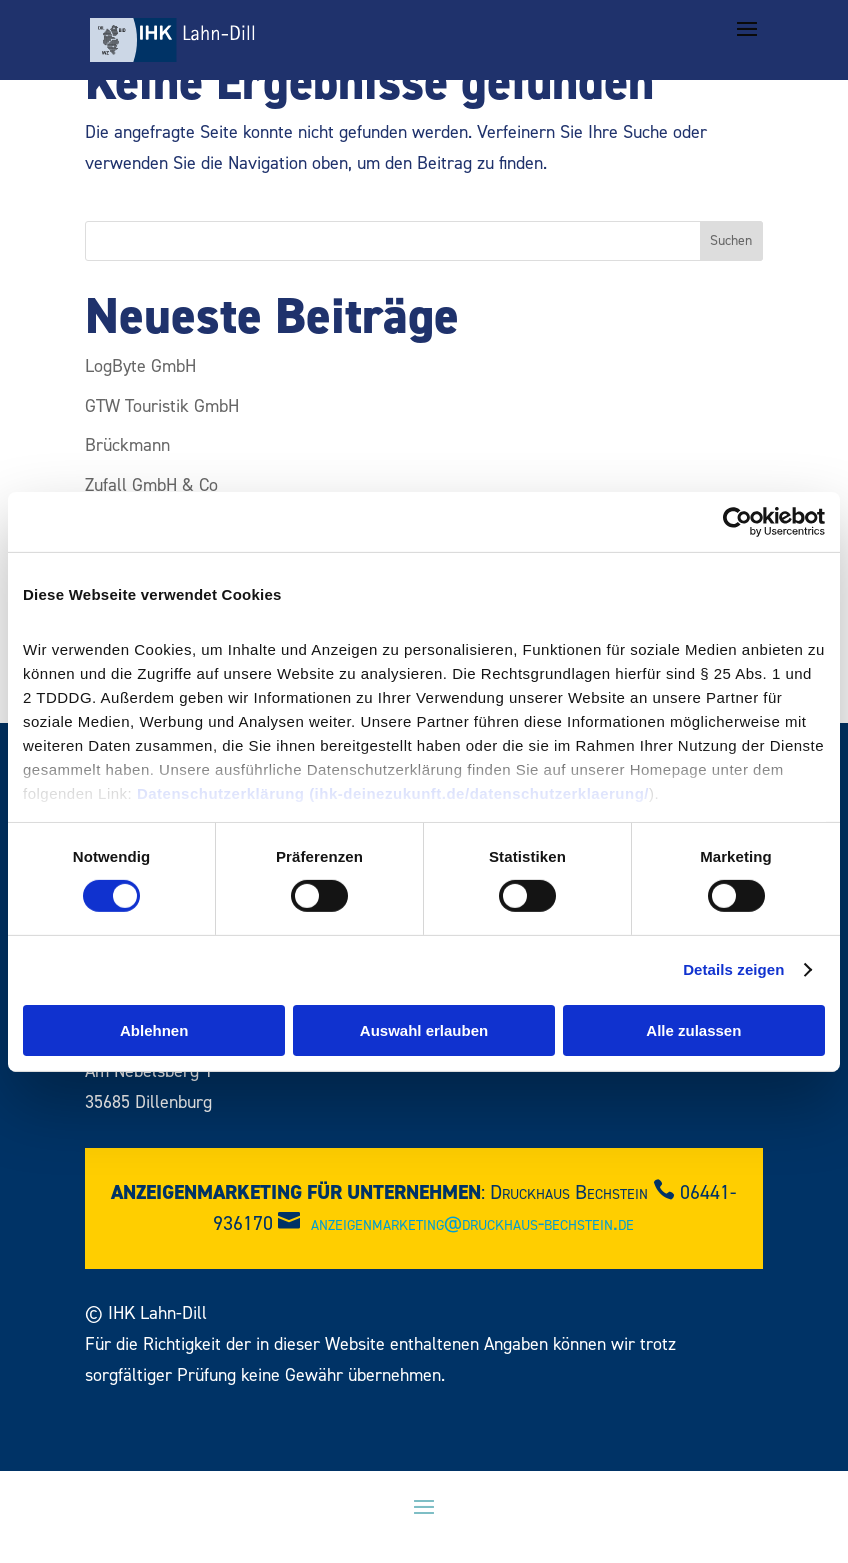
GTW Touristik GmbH (162, 406)
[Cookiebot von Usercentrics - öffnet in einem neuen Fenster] (737, 521)
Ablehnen (154, 1030)
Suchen (731, 241)
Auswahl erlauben (424, 1030)
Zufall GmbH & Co (151, 485)
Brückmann (127, 445)
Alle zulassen (693, 1030)
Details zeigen (733, 969)
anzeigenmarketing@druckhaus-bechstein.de (472, 1223)
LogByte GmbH (140, 366)
